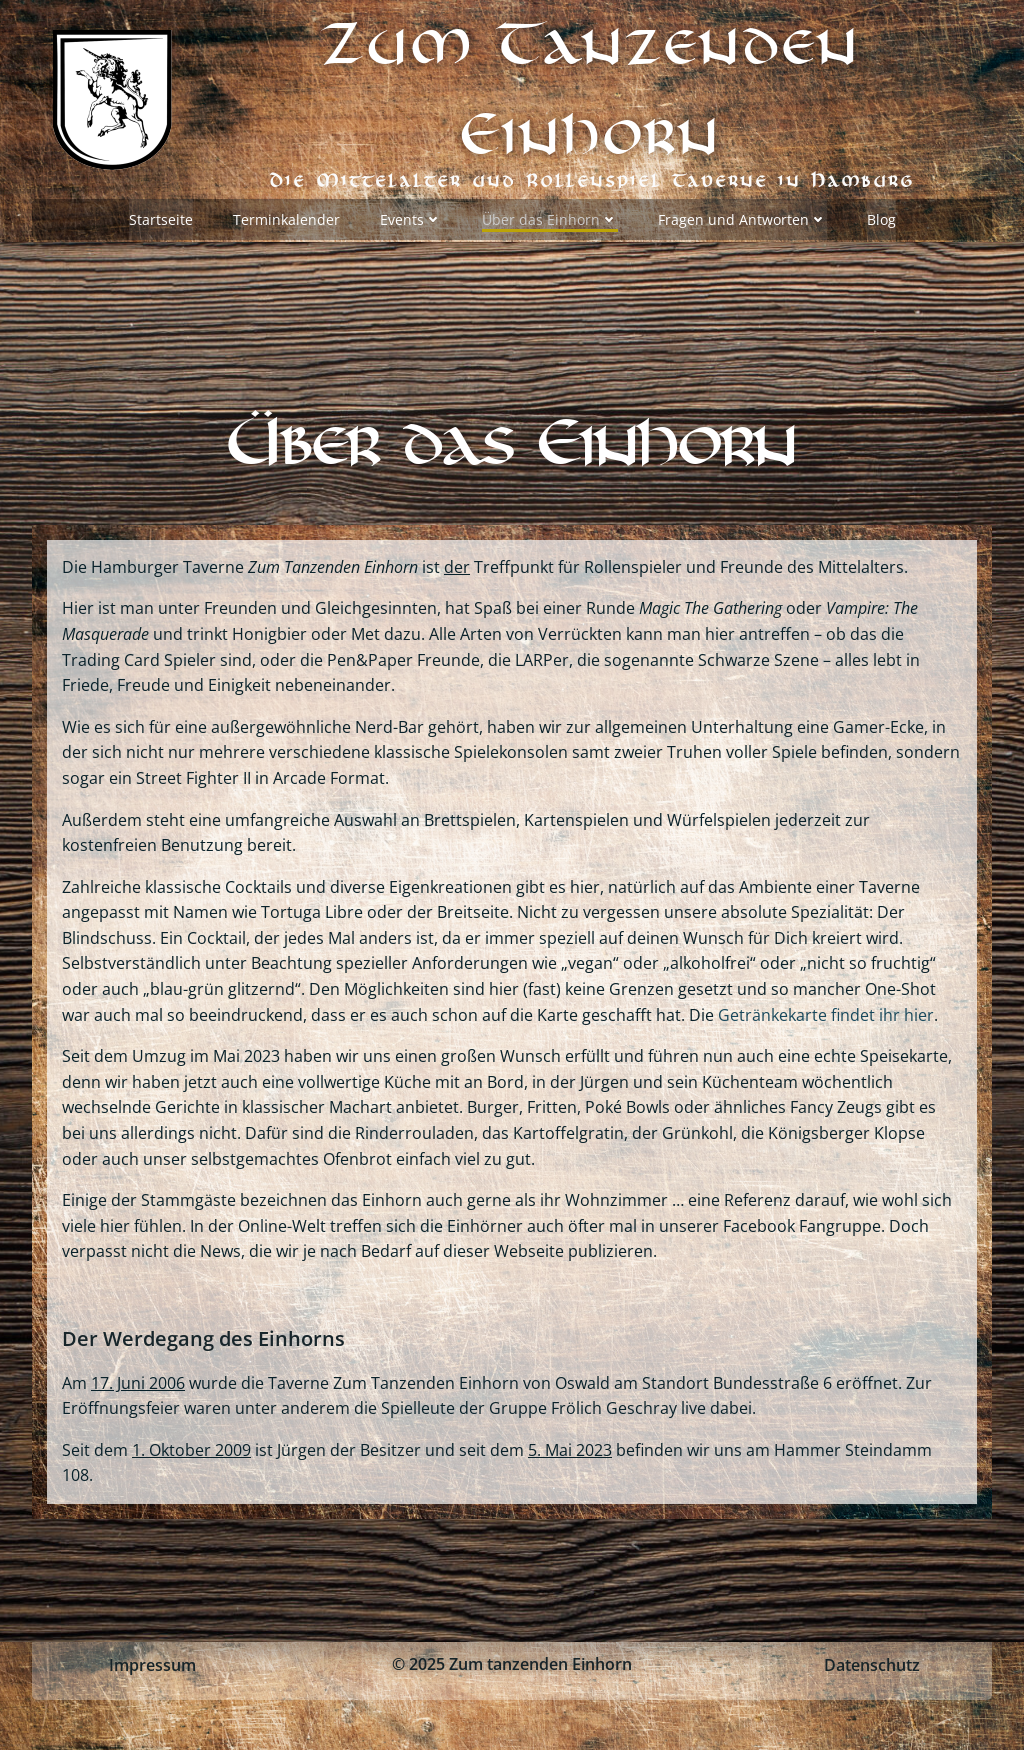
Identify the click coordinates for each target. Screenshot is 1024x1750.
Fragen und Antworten (742, 219)
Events (411, 219)
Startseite (161, 219)
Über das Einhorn (550, 219)
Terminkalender (286, 219)
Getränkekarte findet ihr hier (826, 1015)
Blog (881, 219)
